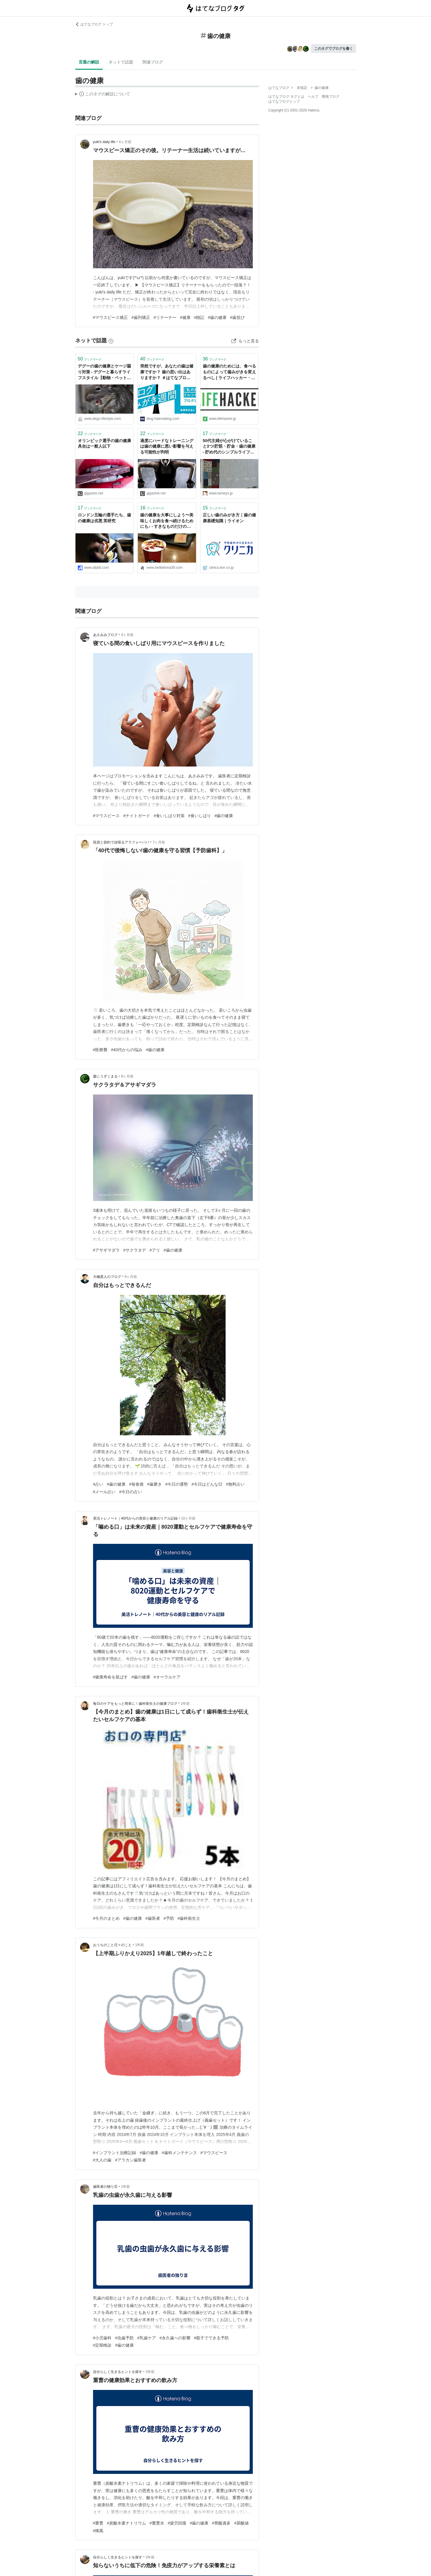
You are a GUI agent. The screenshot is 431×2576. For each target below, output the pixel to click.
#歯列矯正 (140, 317)
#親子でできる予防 (211, 2338)
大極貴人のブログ (107, 1277)
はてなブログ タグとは (286, 96)
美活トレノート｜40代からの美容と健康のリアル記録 (135, 1518)
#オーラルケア (167, 1677)
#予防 (169, 1918)
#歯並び (237, 317)
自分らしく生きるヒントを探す (117, 2372)
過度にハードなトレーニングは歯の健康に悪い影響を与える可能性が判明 (166, 446)
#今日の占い (130, 1491)
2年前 (150, 2372)
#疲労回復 (177, 2523)
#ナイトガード (136, 815)
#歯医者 (152, 1918)
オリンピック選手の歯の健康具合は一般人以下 (104, 443)
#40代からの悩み (126, 1049)
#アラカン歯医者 (130, 2160)
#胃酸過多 (221, 2523)
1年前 (185, 1704)
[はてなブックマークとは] (111, 340)
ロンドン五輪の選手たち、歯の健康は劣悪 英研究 (104, 518)
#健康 (185, 317)
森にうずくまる (105, 1076)
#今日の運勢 (176, 1484)
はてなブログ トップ (94, 24)
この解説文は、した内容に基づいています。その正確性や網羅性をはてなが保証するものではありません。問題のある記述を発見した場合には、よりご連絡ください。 (102, 95)
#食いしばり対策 (169, 815)
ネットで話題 (121, 62)
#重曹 (98, 2523)
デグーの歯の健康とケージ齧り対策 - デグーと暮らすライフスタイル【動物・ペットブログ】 (104, 372)
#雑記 (199, 317)
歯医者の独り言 (105, 2187)
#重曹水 (157, 2523)
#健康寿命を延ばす (110, 1677)
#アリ (155, 1250)
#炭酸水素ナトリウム (126, 2523)
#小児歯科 (102, 2338)
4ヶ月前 (125, 142)
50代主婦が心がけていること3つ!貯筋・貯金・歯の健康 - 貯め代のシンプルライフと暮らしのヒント (229, 447)
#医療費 (100, 1049)
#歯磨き (154, 1484)
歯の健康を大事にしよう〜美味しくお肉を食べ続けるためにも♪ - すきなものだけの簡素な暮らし (166, 521)
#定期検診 (102, 2345)
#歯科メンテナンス (179, 2152)
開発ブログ (330, 96)
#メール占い (104, 1491)
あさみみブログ (105, 635)
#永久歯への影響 (174, 2338)
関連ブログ (152, 62)
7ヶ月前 (159, 842)
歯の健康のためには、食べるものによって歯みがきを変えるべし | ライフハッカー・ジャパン (229, 372)
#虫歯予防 (124, 2338)
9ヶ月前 (131, 1277)
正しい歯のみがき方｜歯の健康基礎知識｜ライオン (229, 518)
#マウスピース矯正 (110, 317)
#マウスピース (106, 815)
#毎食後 (136, 1484)
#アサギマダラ (106, 1250)
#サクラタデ (134, 1250)
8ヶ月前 (127, 1076)
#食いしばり (199, 815)
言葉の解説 (89, 62)
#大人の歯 (102, 2160)
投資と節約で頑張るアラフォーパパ (121, 842)
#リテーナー (165, 317)
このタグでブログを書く (333, 49)
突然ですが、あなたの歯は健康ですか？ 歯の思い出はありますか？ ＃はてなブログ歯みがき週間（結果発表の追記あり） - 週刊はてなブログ (166, 372)
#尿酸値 (241, 2523)
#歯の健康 (217, 317)
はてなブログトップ (284, 101)
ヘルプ (313, 96)
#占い (98, 1484)
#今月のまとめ (106, 1918)
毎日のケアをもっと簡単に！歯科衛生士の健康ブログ (135, 1704)
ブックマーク (90, 358)
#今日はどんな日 (206, 1484)
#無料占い (235, 1484)
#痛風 (98, 2530)
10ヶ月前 (188, 1518)
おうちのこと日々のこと (112, 1945)
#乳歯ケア (146, 2338)
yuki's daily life (104, 142)
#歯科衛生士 (189, 1918)
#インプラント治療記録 (114, 2152)
